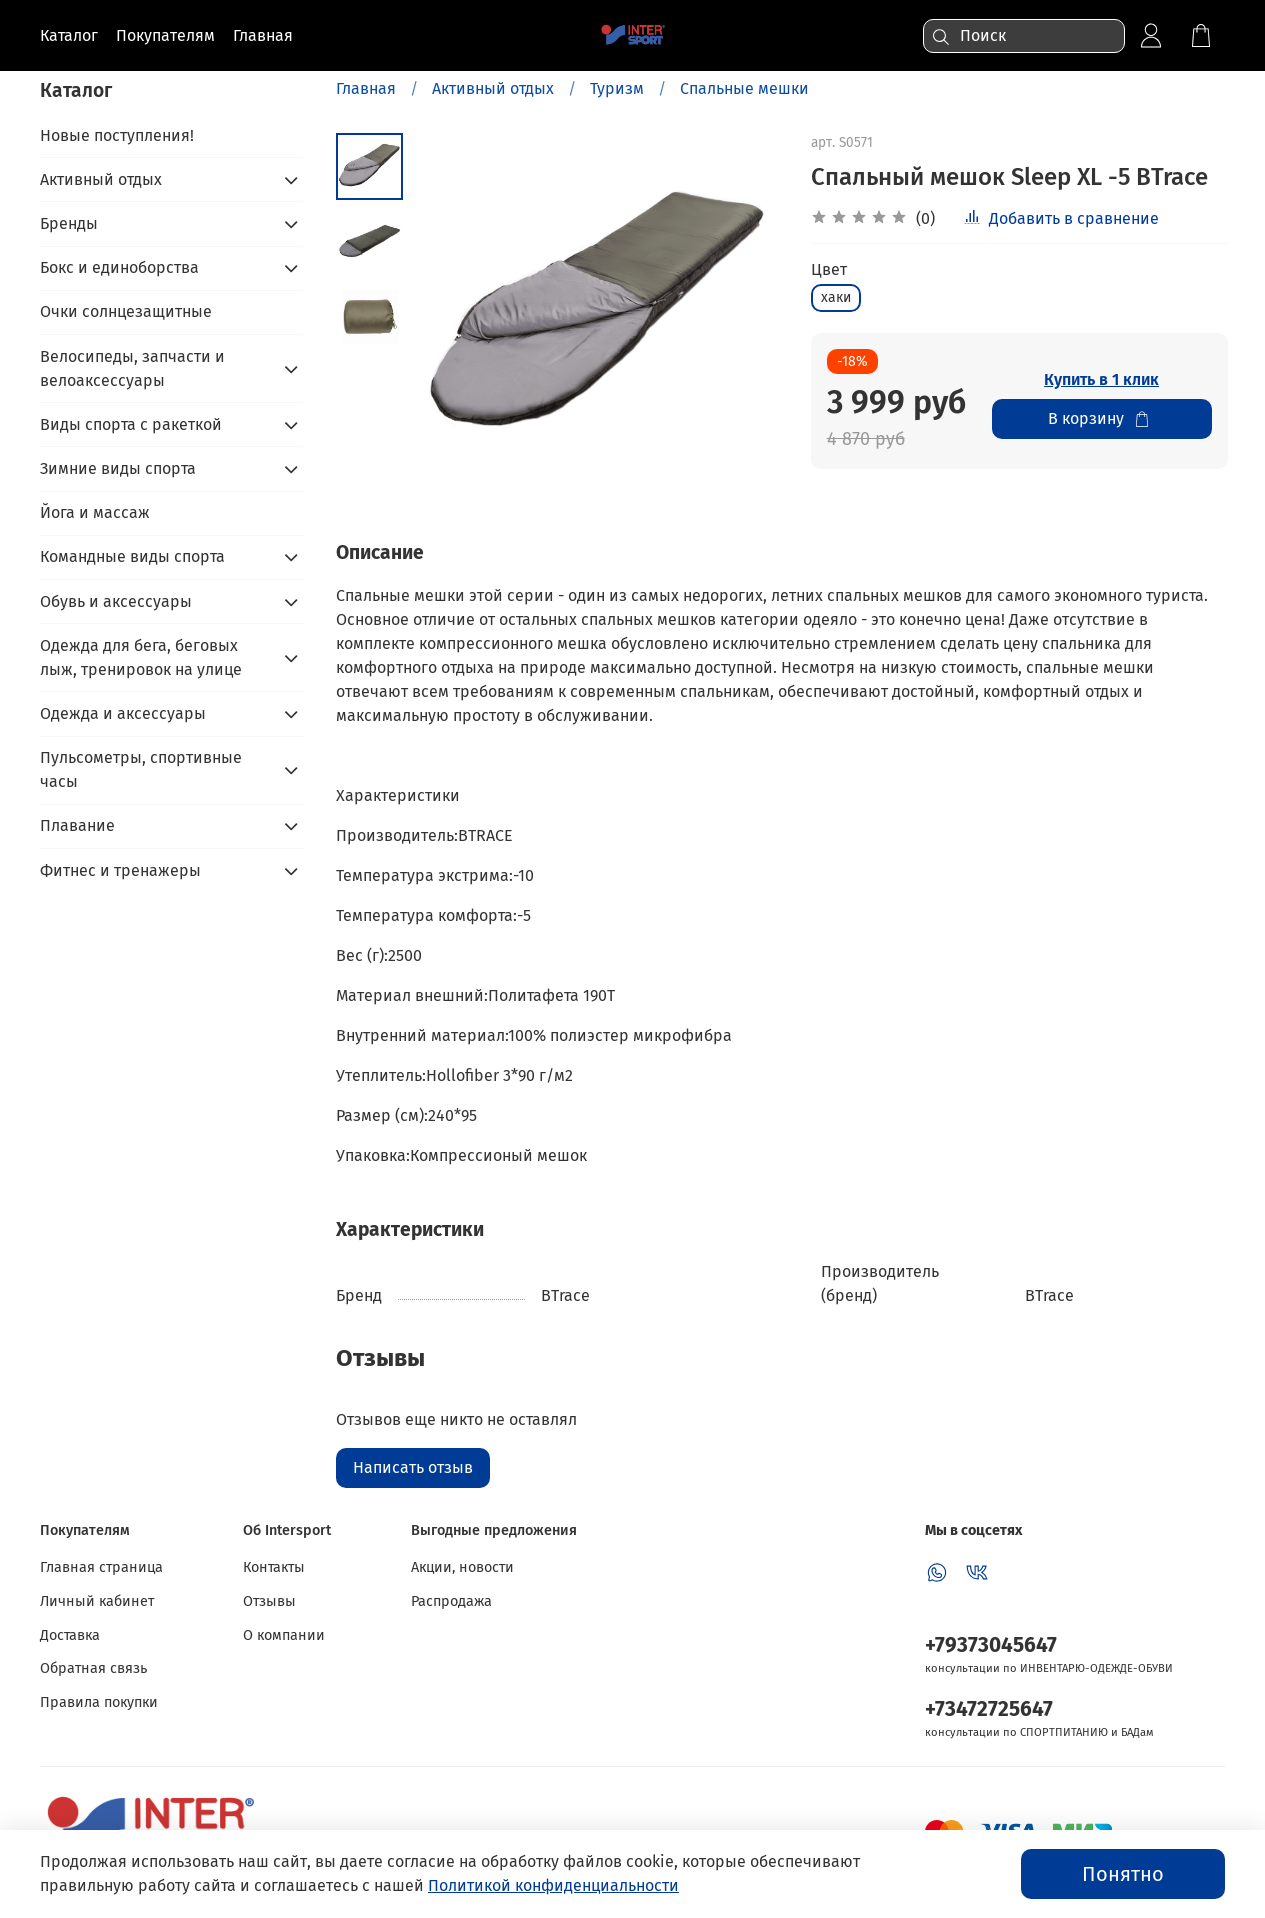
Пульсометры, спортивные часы (141, 769)
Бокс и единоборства (119, 267)
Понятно (1123, 1874)
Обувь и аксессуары (116, 601)
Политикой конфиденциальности (553, 1885)
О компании (284, 1635)
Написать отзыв (413, 1467)
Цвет (829, 269)
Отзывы (269, 1601)
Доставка (70, 1635)
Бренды (69, 223)
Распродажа (451, 1601)
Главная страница (101, 1567)
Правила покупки (99, 1702)
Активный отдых (493, 88)
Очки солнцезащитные (126, 311)
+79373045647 (991, 1645)
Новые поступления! (117, 135)
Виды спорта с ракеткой (131, 424)
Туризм (617, 88)
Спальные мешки (744, 88)
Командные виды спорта (132, 556)
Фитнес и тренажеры (120, 870)
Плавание (77, 825)
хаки (836, 297)
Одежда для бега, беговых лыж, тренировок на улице (141, 657)
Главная (366, 88)
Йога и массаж (95, 512)
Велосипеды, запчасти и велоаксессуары (132, 368)
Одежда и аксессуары (123, 713)
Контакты (274, 1567)
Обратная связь (93, 1668)
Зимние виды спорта (118, 468)
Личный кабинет (97, 1601)
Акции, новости (462, 1567)
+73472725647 (989, 1709)
